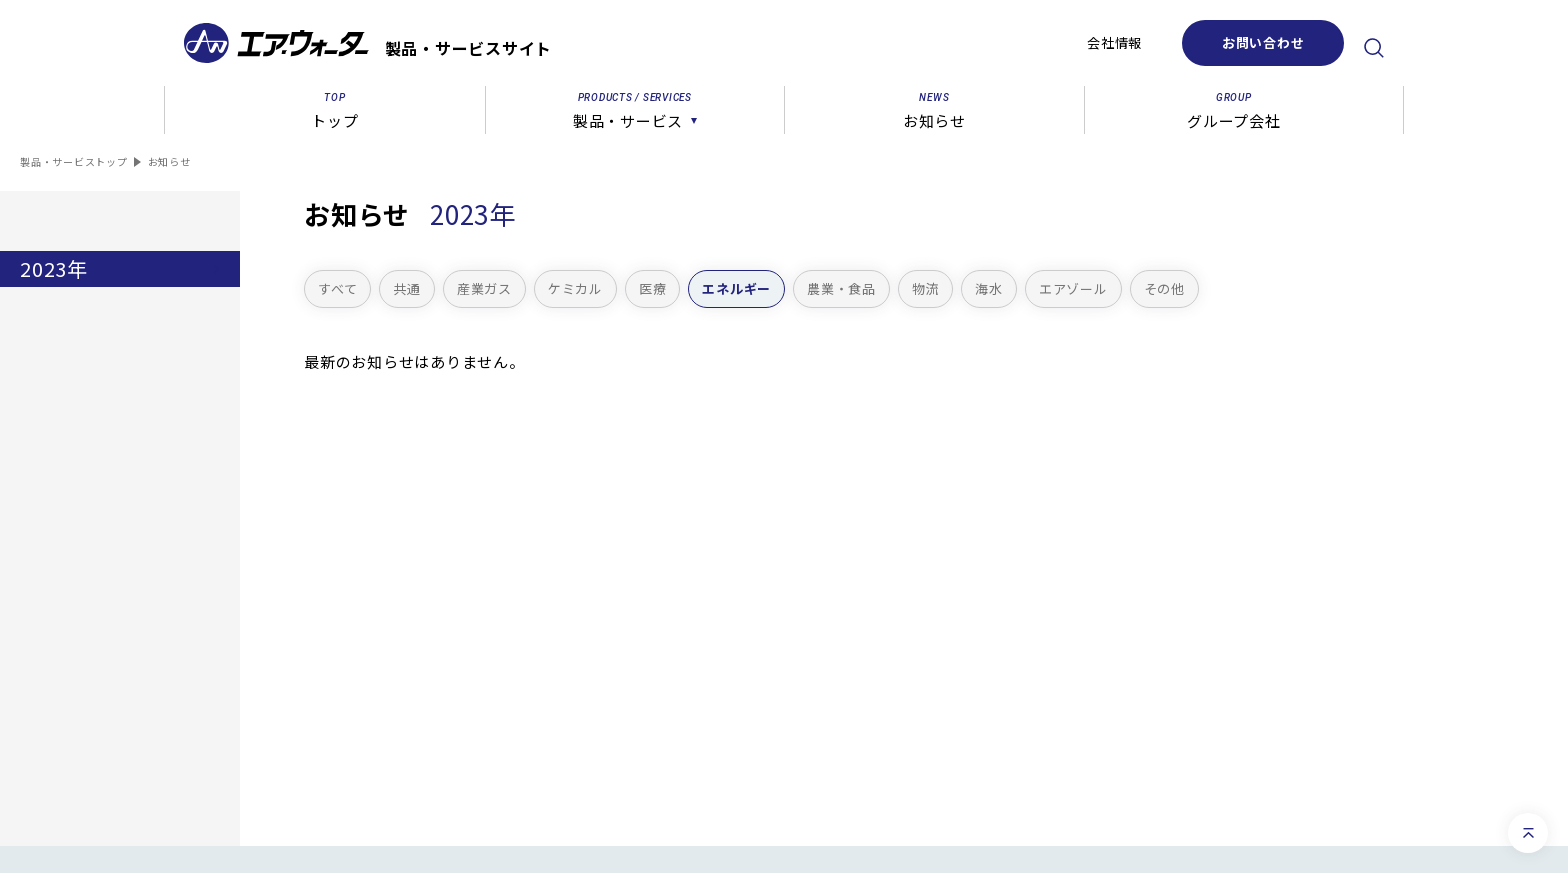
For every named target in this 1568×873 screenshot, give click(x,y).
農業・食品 (841, 288)
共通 (407, 288)
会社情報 (1114, 42)
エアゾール (1073, 288)
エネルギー (736, 288)
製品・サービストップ (74, 161)
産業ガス (484, 288)
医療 (653, 288)
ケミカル (575, 288)
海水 (989, 288)
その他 (1164, 288)
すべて (337, 288)
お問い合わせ (1263, 42)
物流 (926, 288)
